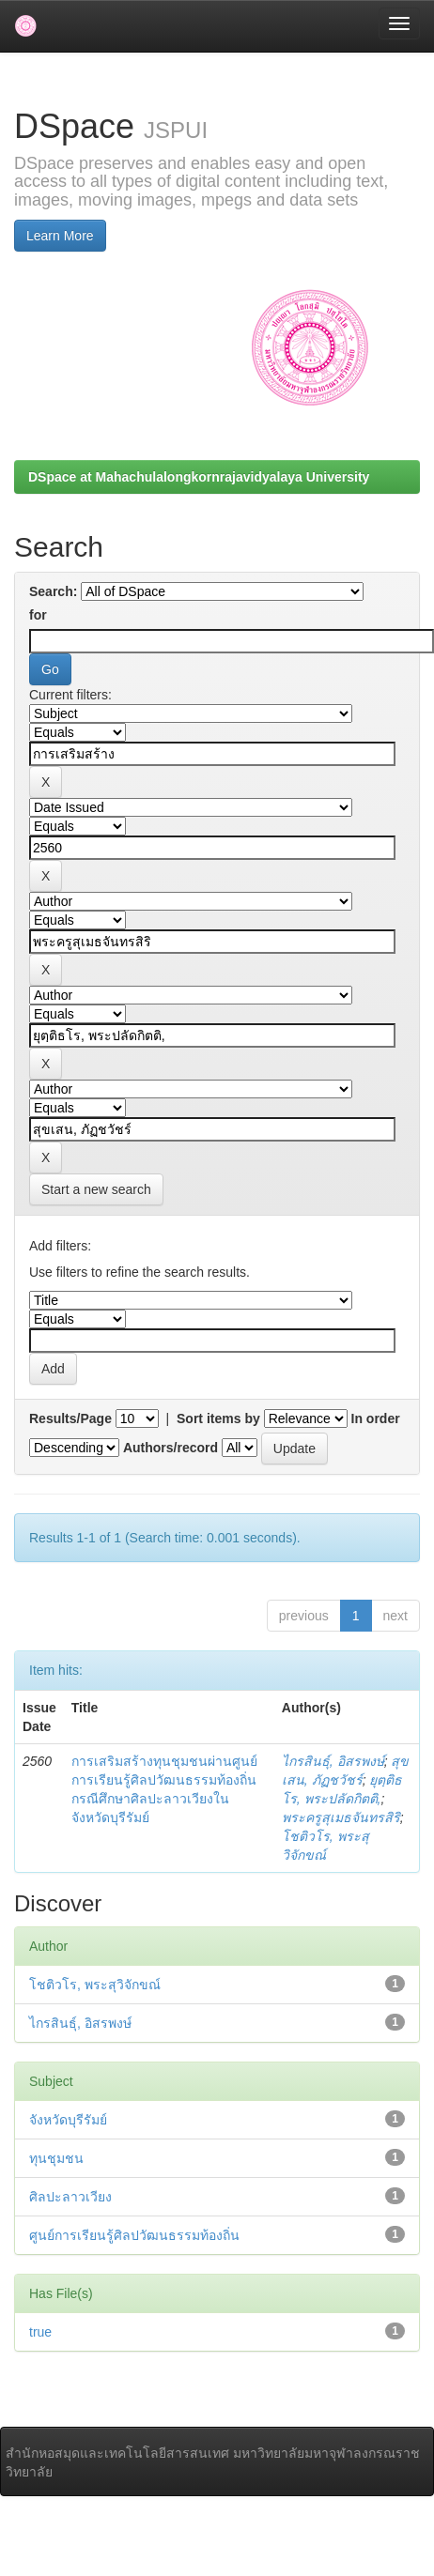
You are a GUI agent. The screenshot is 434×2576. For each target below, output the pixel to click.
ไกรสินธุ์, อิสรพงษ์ (333, 1761)
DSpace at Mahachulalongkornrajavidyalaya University (198, 476)
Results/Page (70, 1418)
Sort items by (218, 1418)
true (40, 2331)
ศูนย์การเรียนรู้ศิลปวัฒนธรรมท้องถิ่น (134, 2235)
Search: (53, 591)
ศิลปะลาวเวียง (70, 2196)
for (38, 614)
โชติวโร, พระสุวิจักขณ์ (95, 1984)
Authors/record (170, 1447)
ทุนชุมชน (56, 2158)
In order (375, 1418)
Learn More (60, 235)
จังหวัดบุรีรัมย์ (68, 2119)
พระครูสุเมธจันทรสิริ (341, 1817)
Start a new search (96, 1189)
